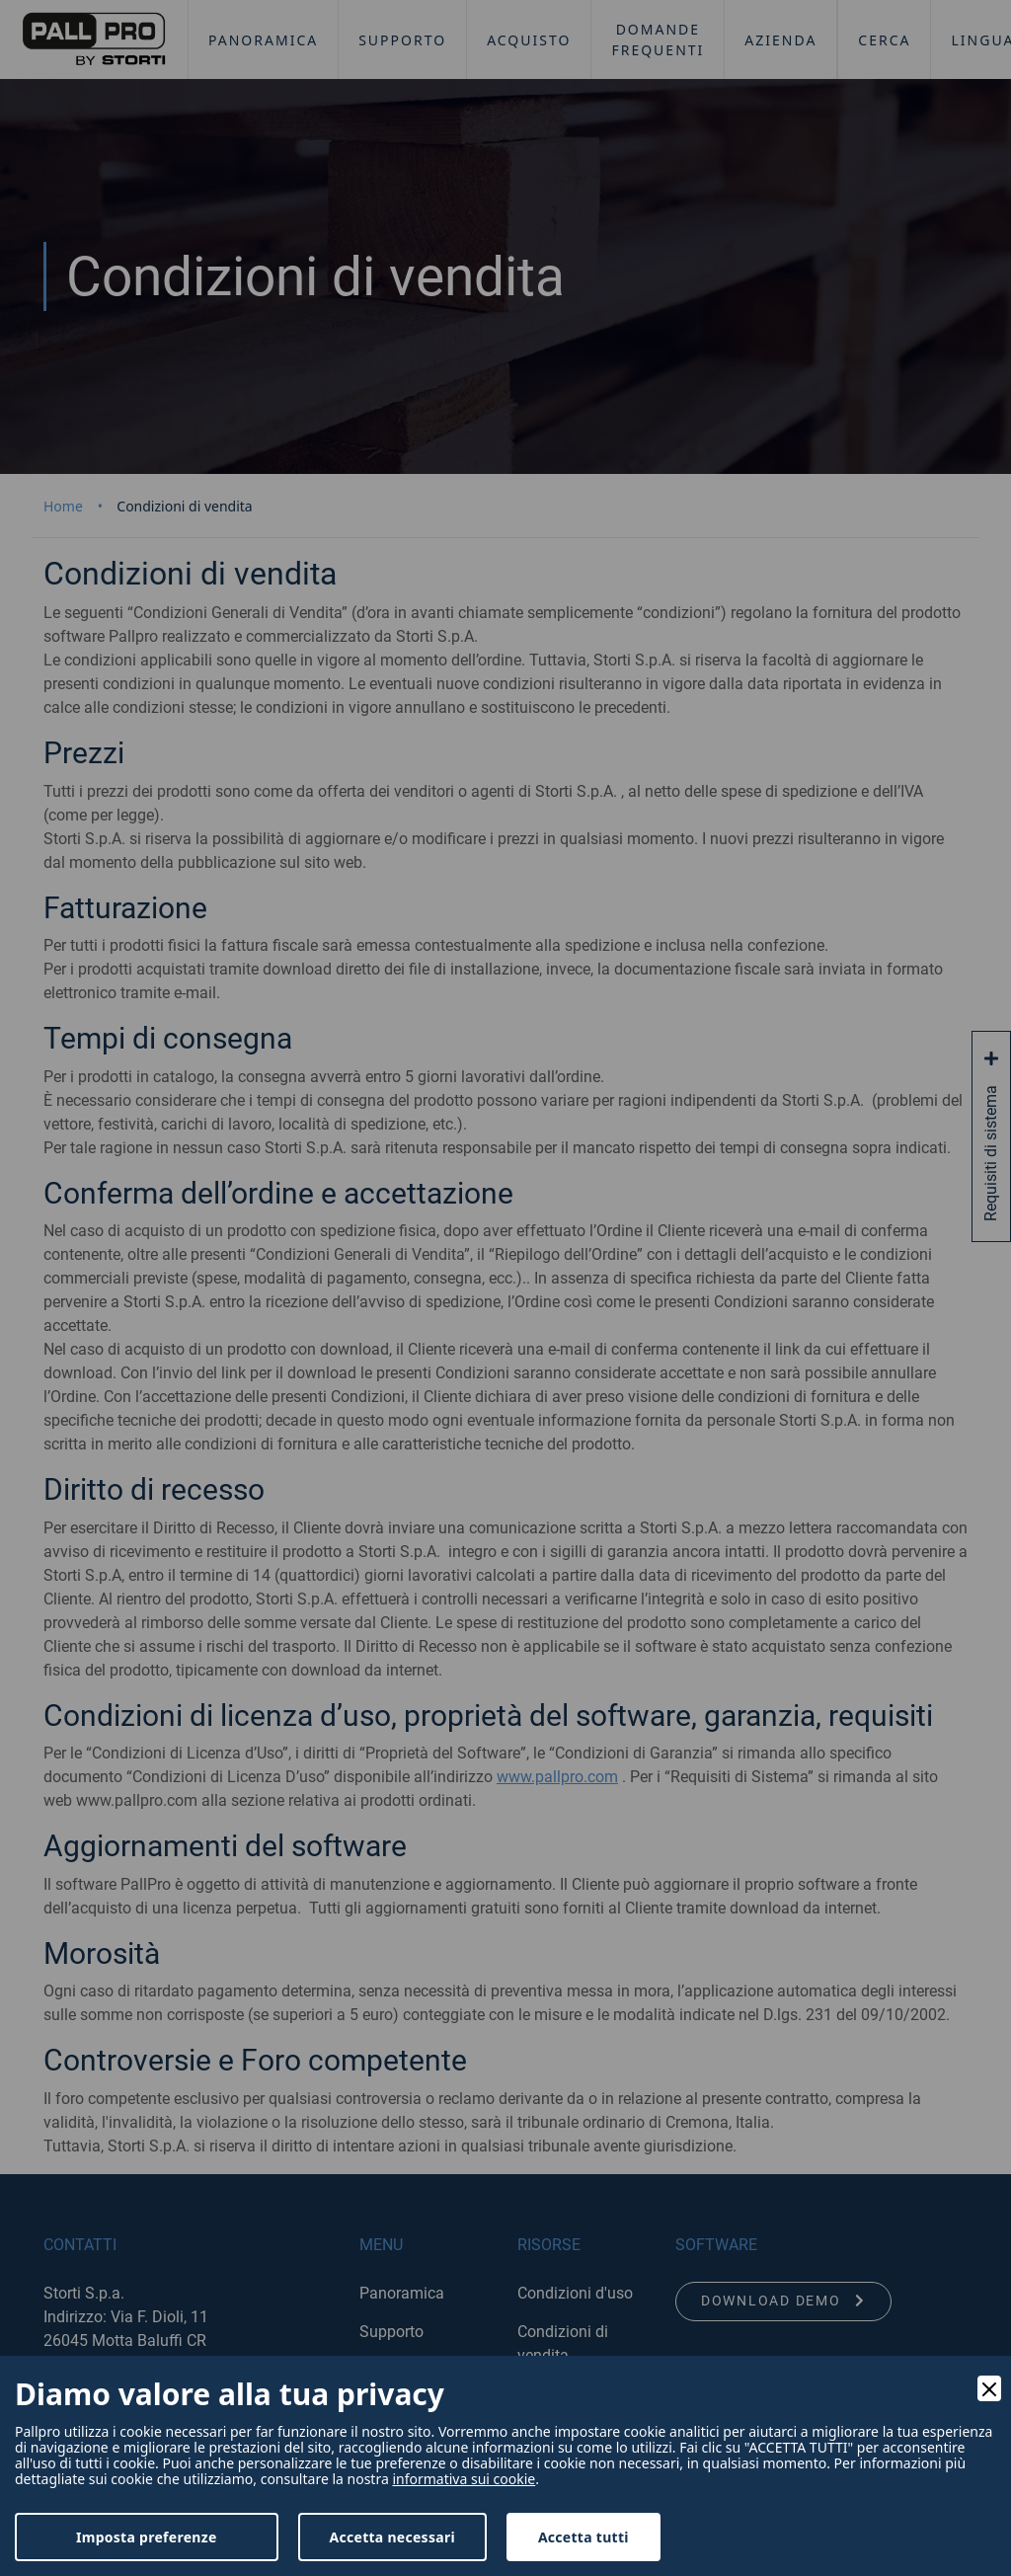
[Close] (989, 2388)
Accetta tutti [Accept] (583, 2537)
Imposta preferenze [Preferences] (146, 2537)
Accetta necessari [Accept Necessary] (392, 2537)
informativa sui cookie (463, 2479)
